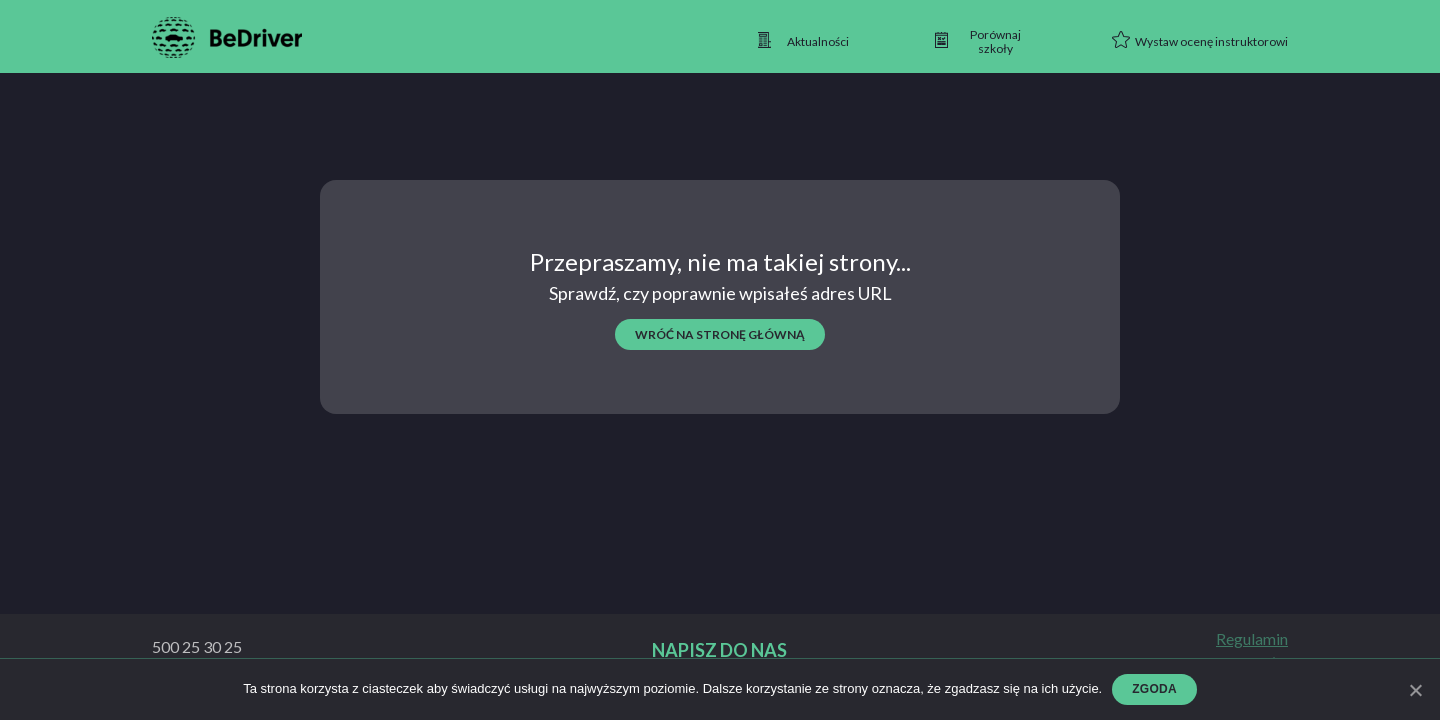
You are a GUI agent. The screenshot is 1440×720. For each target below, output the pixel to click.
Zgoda (1154, 689)
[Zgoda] (1415, 690)
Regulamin (1252, 639)
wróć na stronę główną (720, 334)
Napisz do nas (719, 650)
